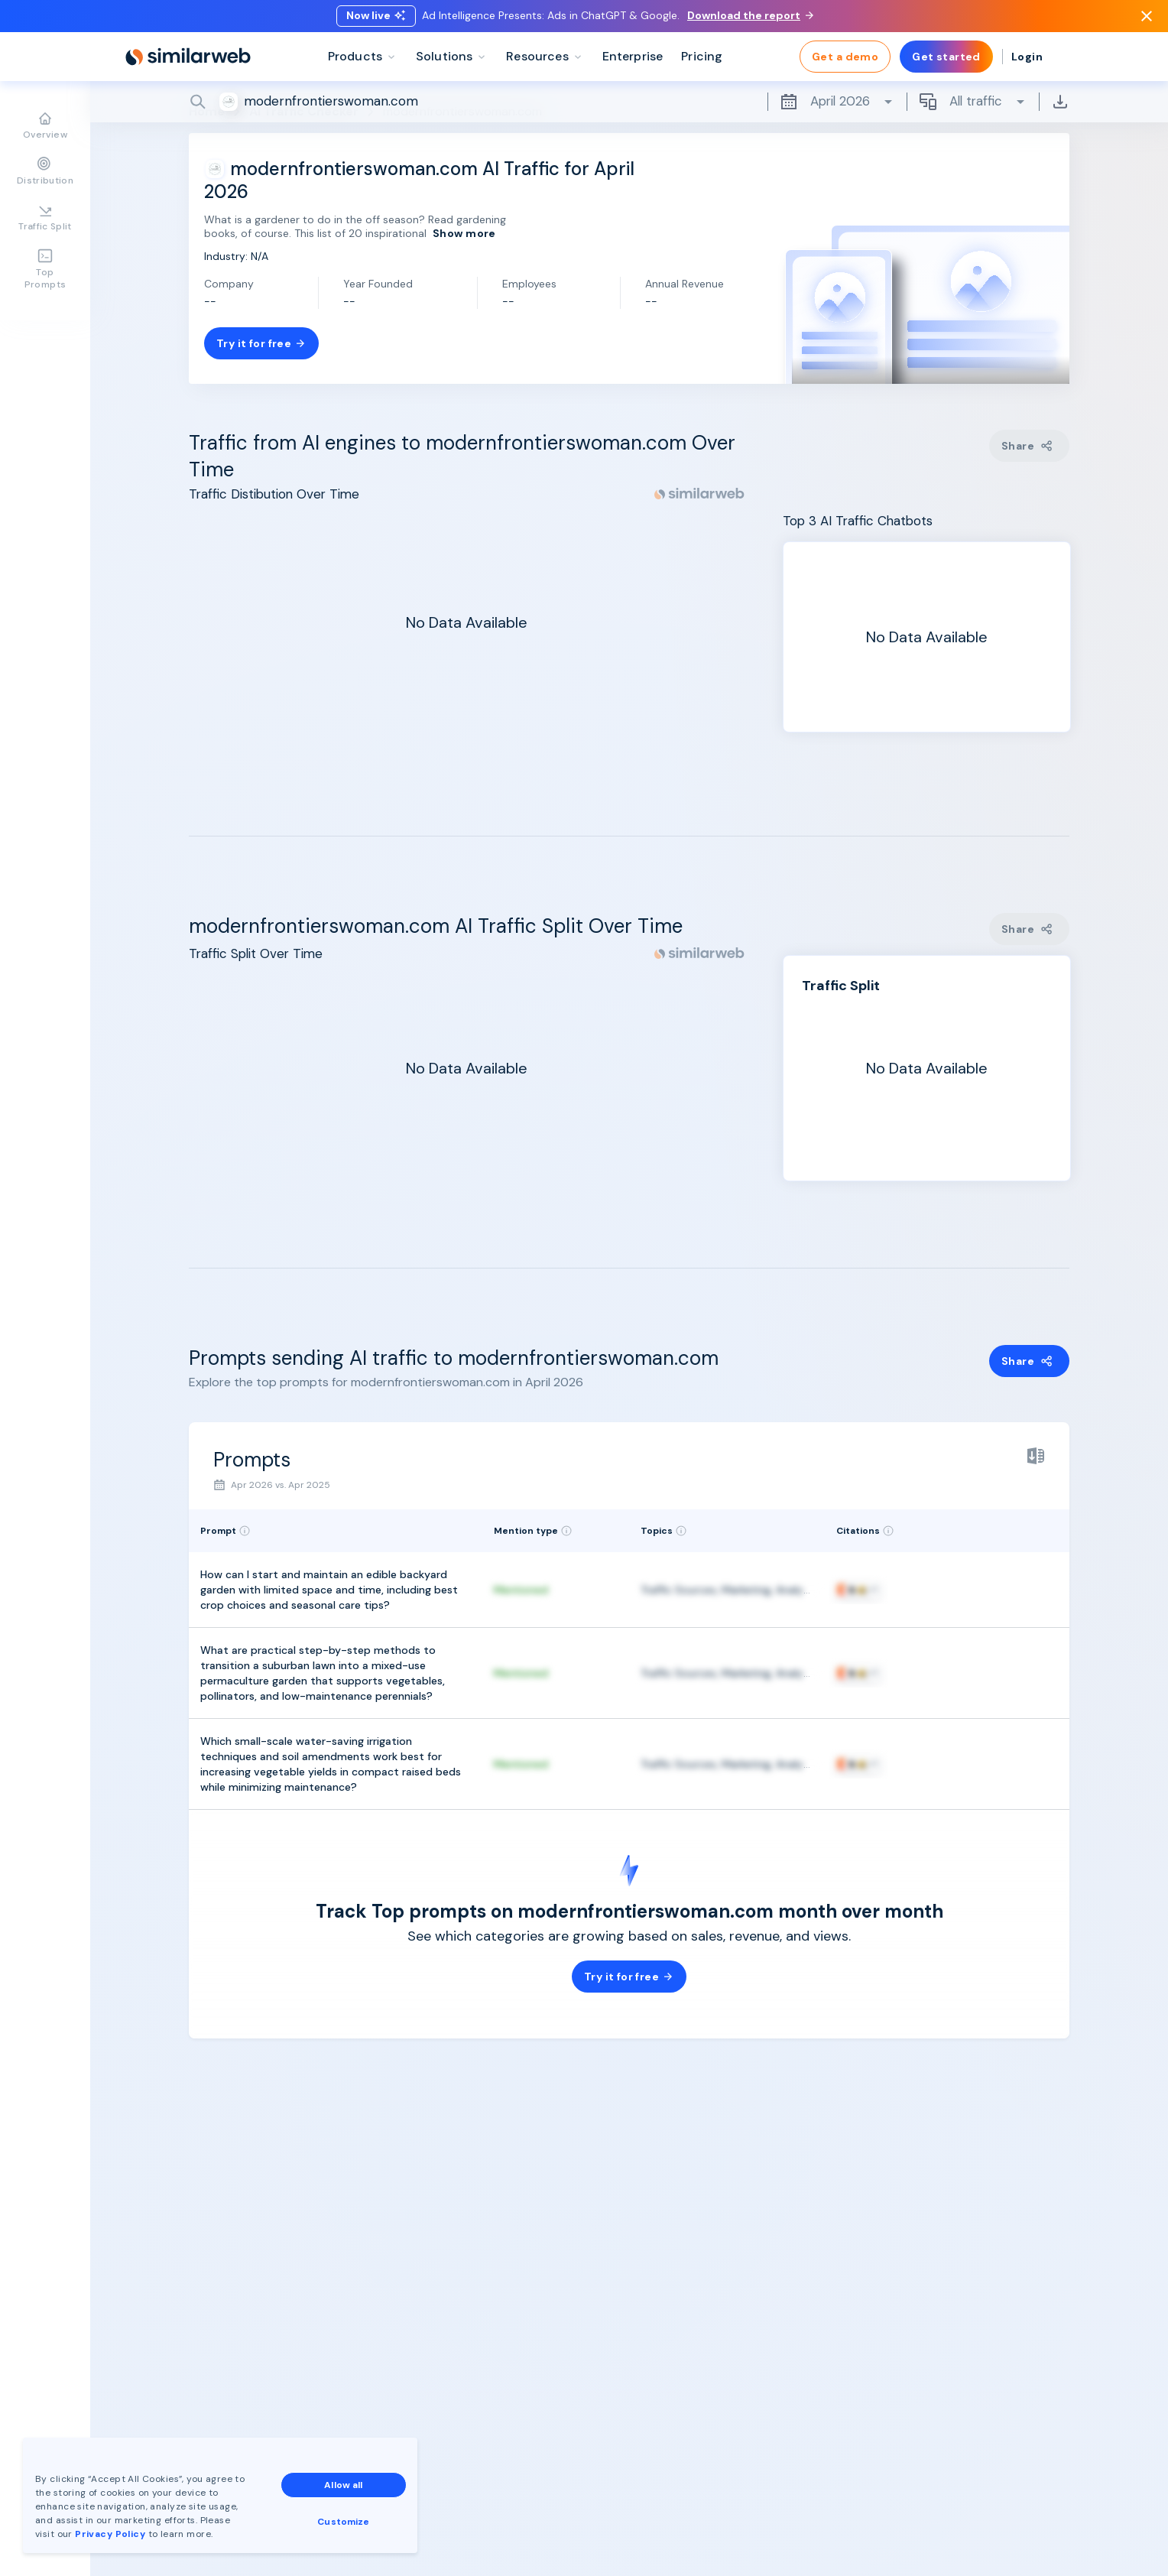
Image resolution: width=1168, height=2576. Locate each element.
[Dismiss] (1146, 18)
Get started (946, 61)
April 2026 (837, 106)
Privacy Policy (110, 2534)
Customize (343, 2522)
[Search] (629, 106)
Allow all (343, 2485)
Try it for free (261, 343)
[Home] (188, 61)
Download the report (750, 17)
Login (1027, 61)
